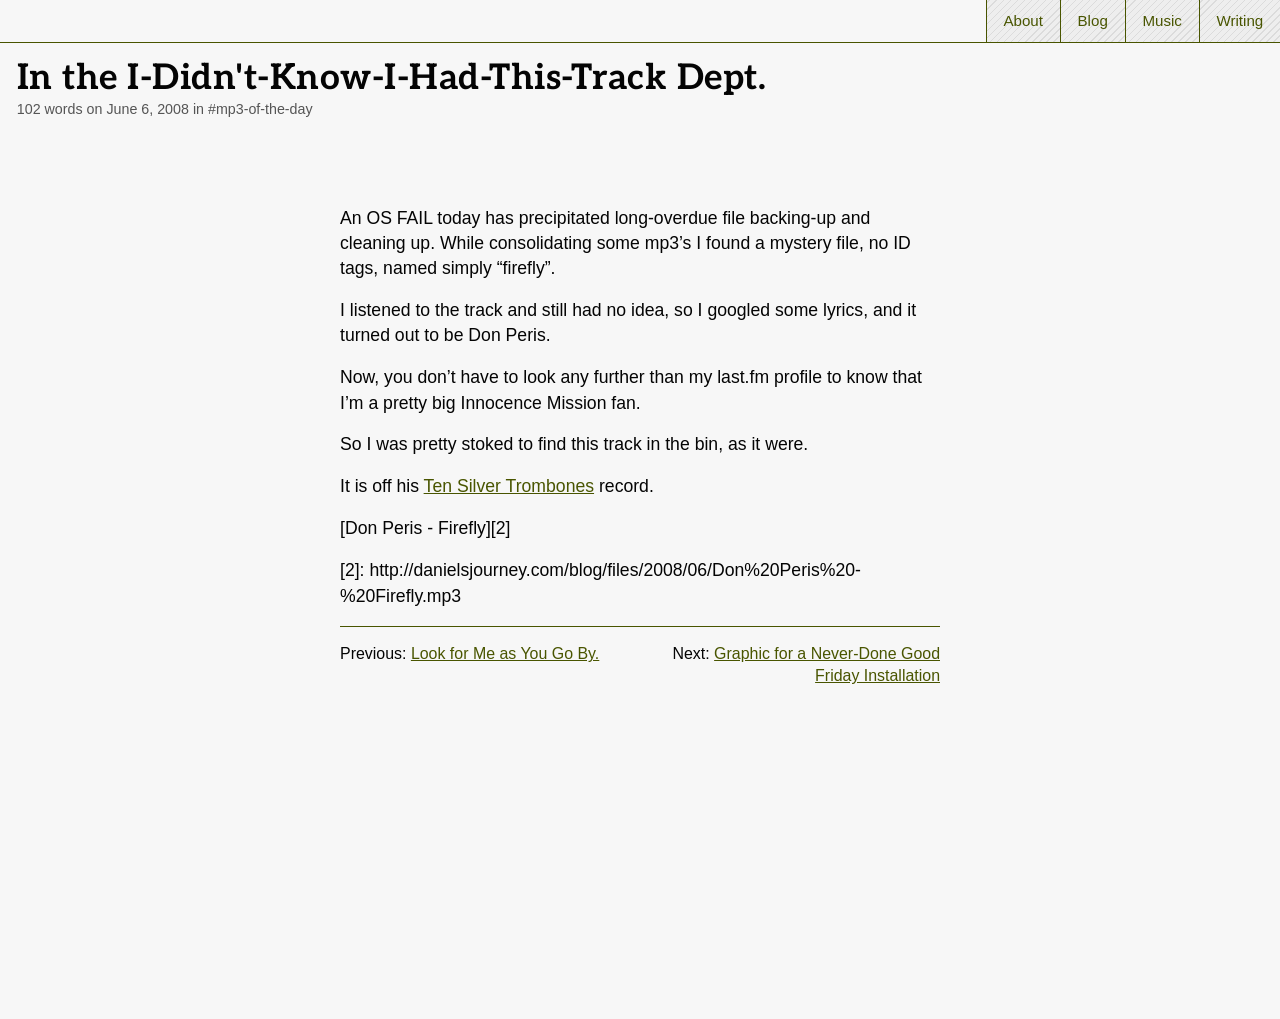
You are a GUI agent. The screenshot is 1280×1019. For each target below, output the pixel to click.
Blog (1093, 20)
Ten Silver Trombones (509, 486)
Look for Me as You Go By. (505, 653)
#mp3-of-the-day (260, 109)
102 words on (103, 109)
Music (1161, 20)
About (1023, 20)
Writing (1239, 20)
